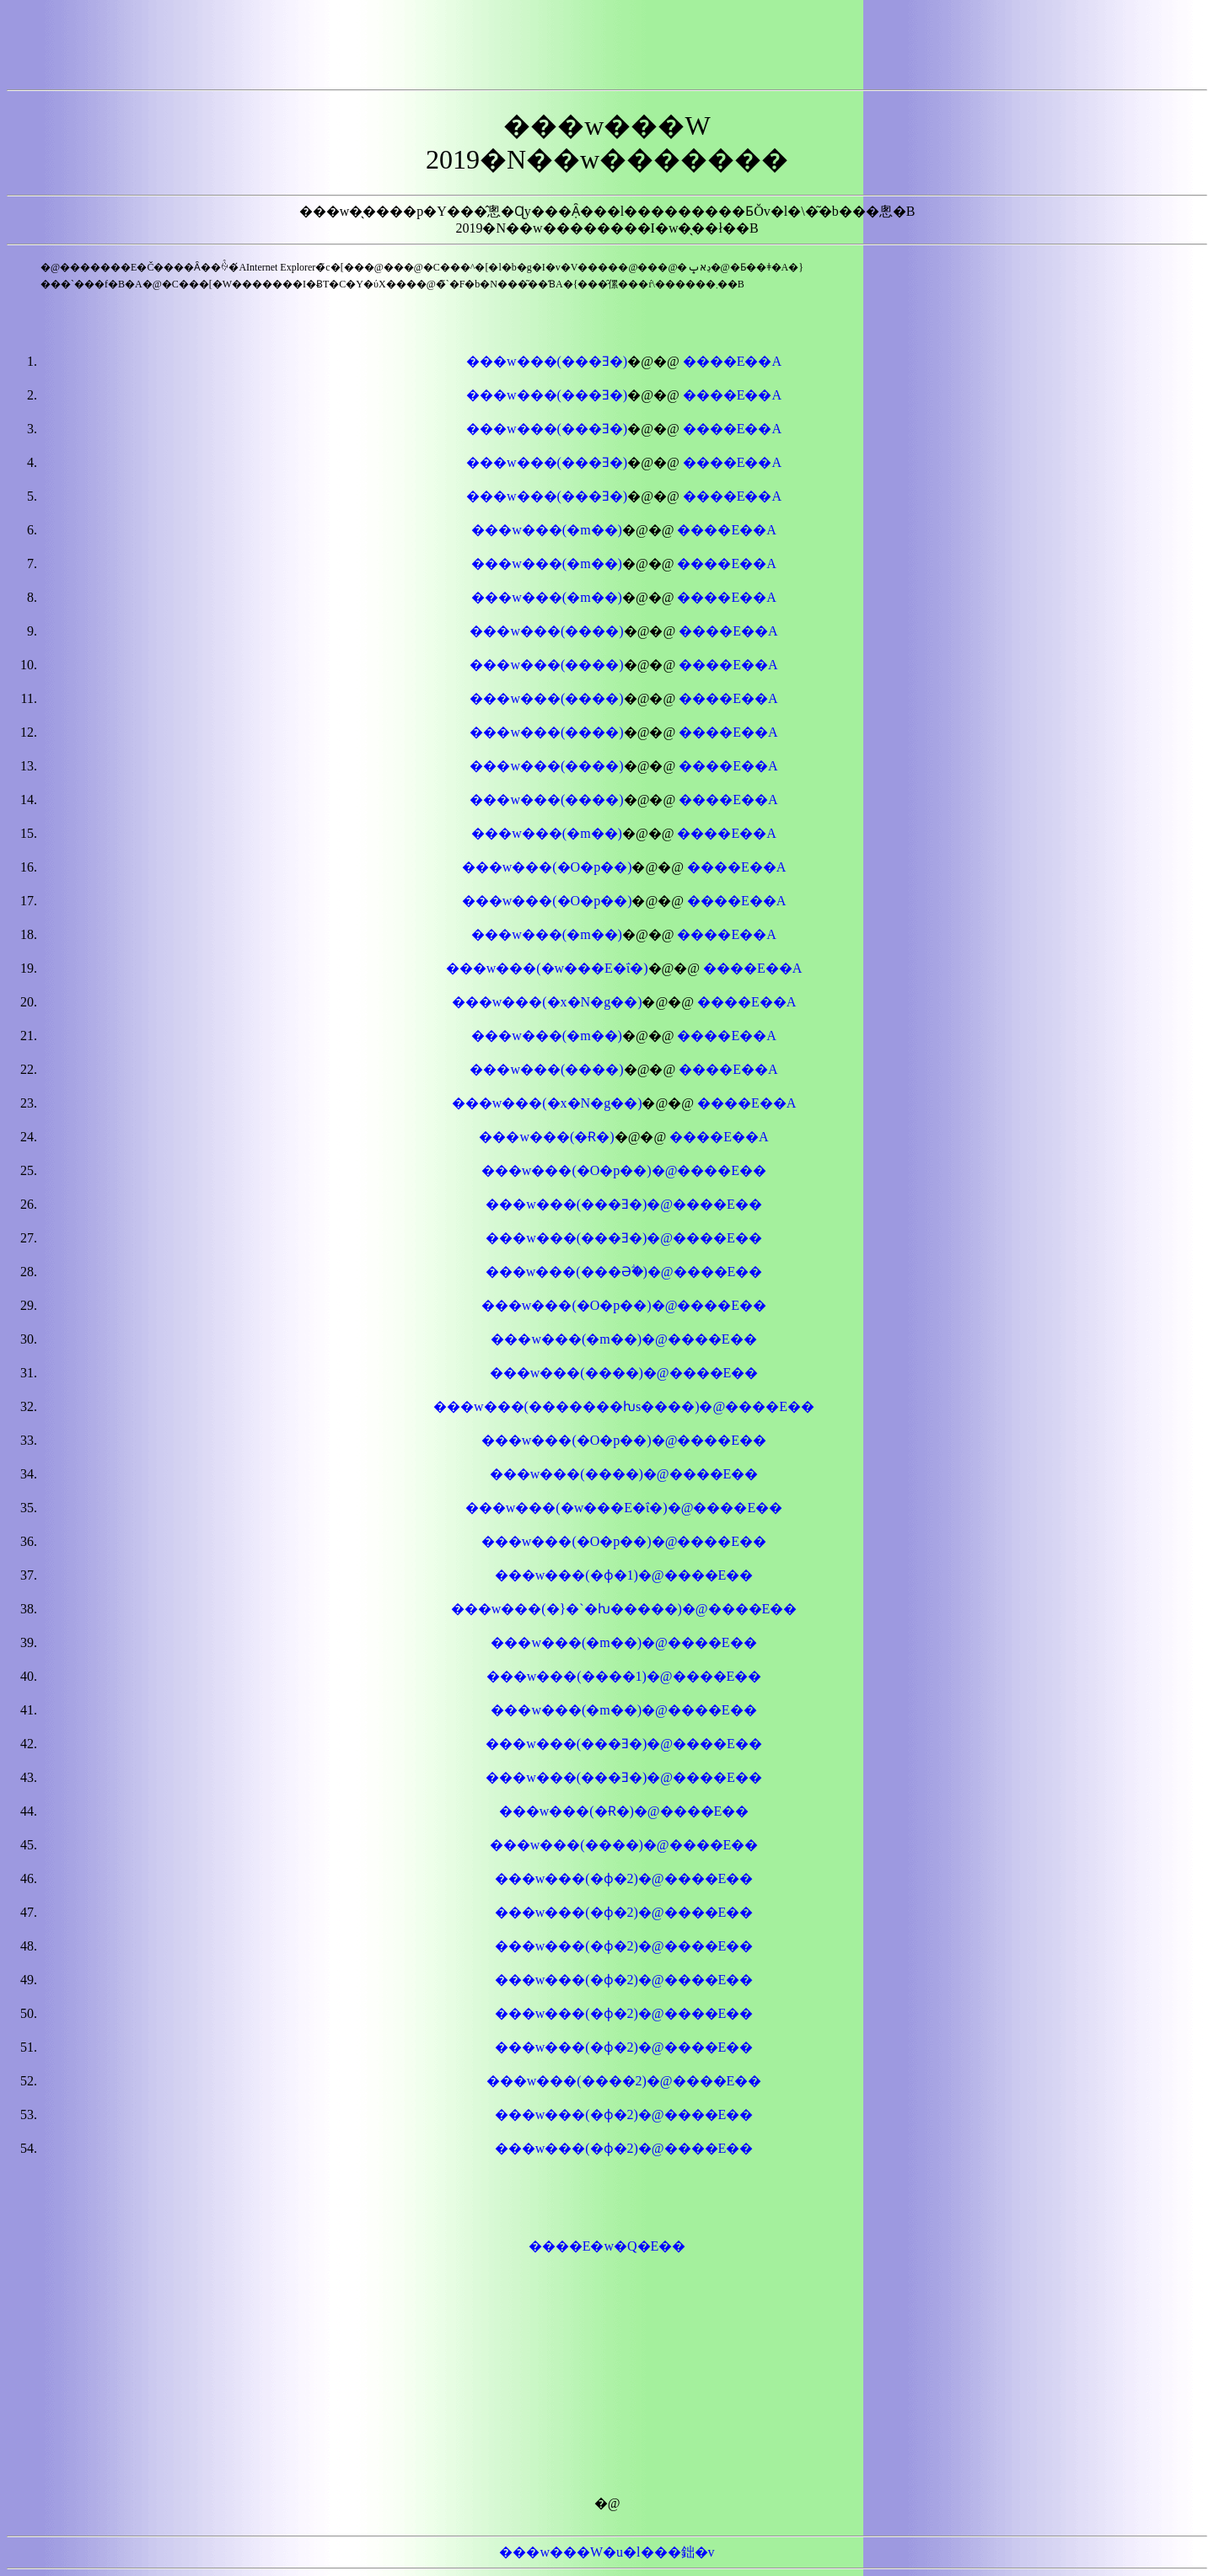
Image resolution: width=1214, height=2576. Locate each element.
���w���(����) (546, 631)
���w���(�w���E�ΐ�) (547, 968)
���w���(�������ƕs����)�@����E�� (623, 1406)
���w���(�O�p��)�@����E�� (623, 1541)
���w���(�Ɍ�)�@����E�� (624, 1811)
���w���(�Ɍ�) (546, 1137)
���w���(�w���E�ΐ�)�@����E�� (623, 1507)
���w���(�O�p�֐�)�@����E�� (623, 1170)
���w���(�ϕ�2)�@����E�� (624, 1878)
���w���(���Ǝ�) (546, 361)
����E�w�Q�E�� (607, 2246)
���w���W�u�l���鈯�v (606, 2552)
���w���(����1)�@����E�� (624, 1676)
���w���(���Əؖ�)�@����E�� (624, 1271)
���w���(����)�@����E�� (624, 1373)
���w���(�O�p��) (547, 867)
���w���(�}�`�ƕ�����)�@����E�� (624, 1609)
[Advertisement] (607, 45)
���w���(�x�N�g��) (547, 1002)
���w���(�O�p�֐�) (547, 901)
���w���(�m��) (546, 530)
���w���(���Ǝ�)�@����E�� (624, 1204)
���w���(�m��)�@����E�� (623, 1339)
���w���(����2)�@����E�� (624, 2081)
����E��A (732, 361)
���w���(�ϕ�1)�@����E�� (624, 1575)
